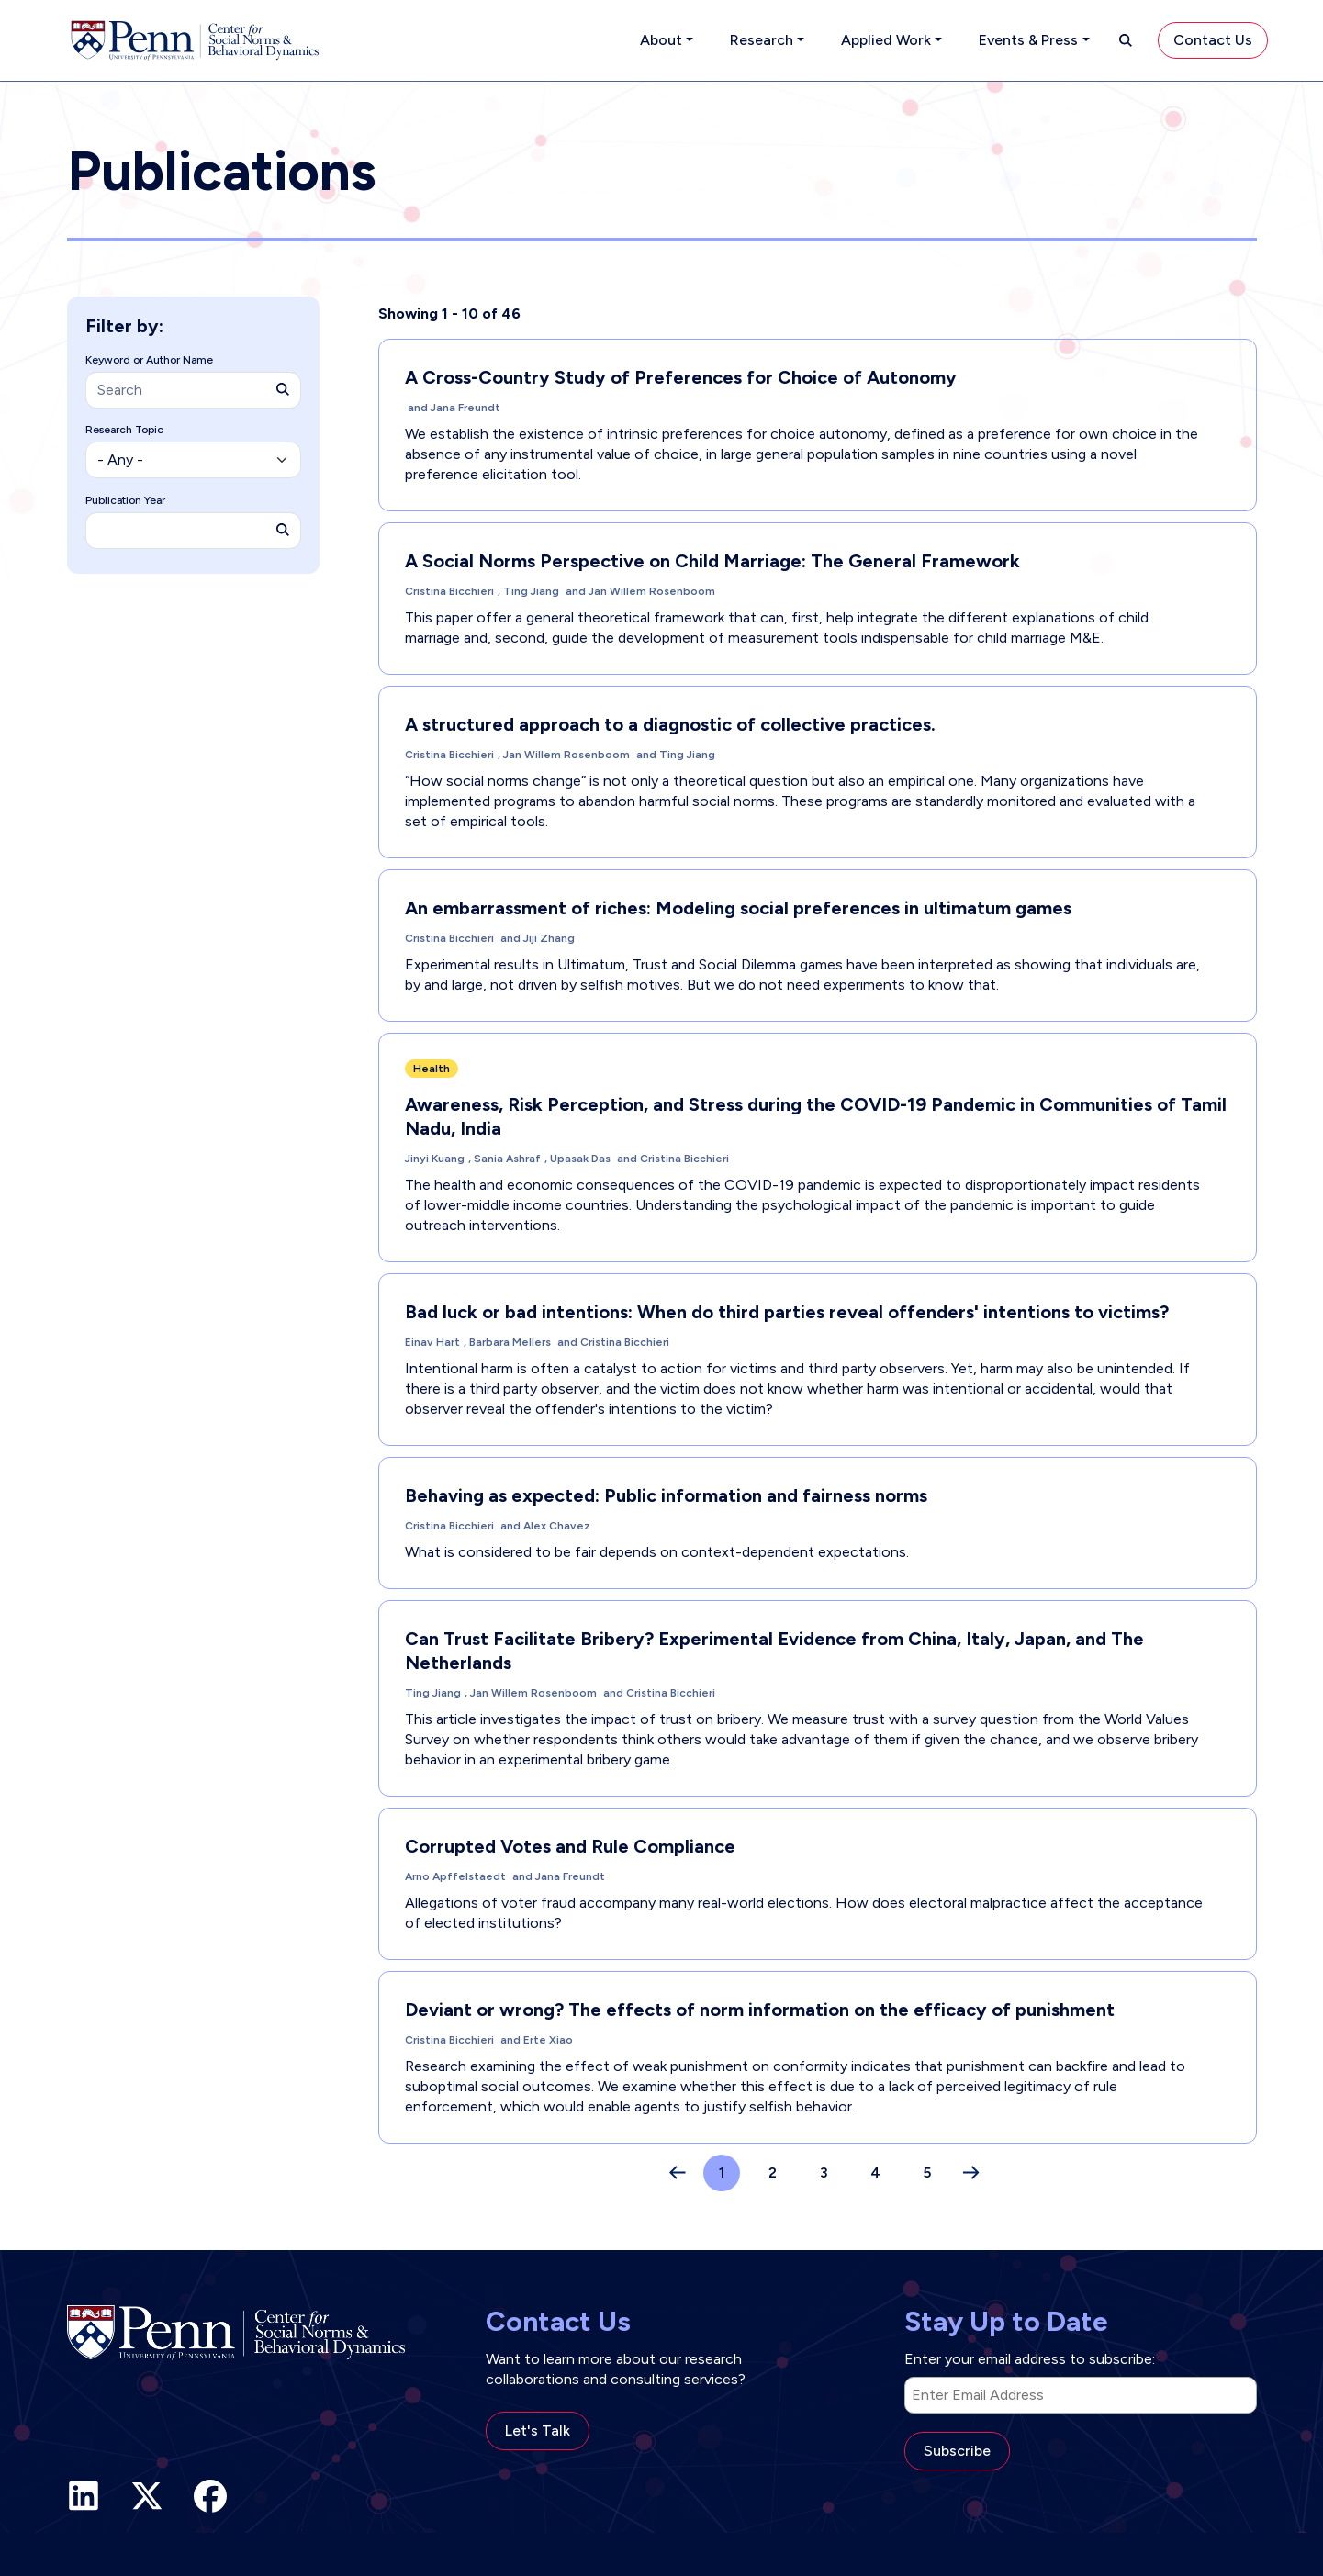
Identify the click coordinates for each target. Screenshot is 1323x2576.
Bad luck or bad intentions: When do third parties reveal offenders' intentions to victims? (787, 1312)
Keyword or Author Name (149, 359)
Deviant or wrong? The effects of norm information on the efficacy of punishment (760, 2010)
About (661, 40)
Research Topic (124, 429)
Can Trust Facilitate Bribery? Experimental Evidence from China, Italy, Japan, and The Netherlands (774, 1651)
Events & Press (1028, 40)
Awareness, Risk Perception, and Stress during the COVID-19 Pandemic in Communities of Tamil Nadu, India (816, 1116)
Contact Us (1212, 40)
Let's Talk (537, 2430)
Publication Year (125, 500)
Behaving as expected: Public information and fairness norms (666, 1495)
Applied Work (886, 40)
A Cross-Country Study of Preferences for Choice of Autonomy (681, 377)
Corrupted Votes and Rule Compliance (570, 1846)
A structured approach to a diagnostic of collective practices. (670, 724)
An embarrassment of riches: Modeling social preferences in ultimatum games (738, 908)
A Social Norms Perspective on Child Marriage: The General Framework (712, 561)
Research (761, 40)
